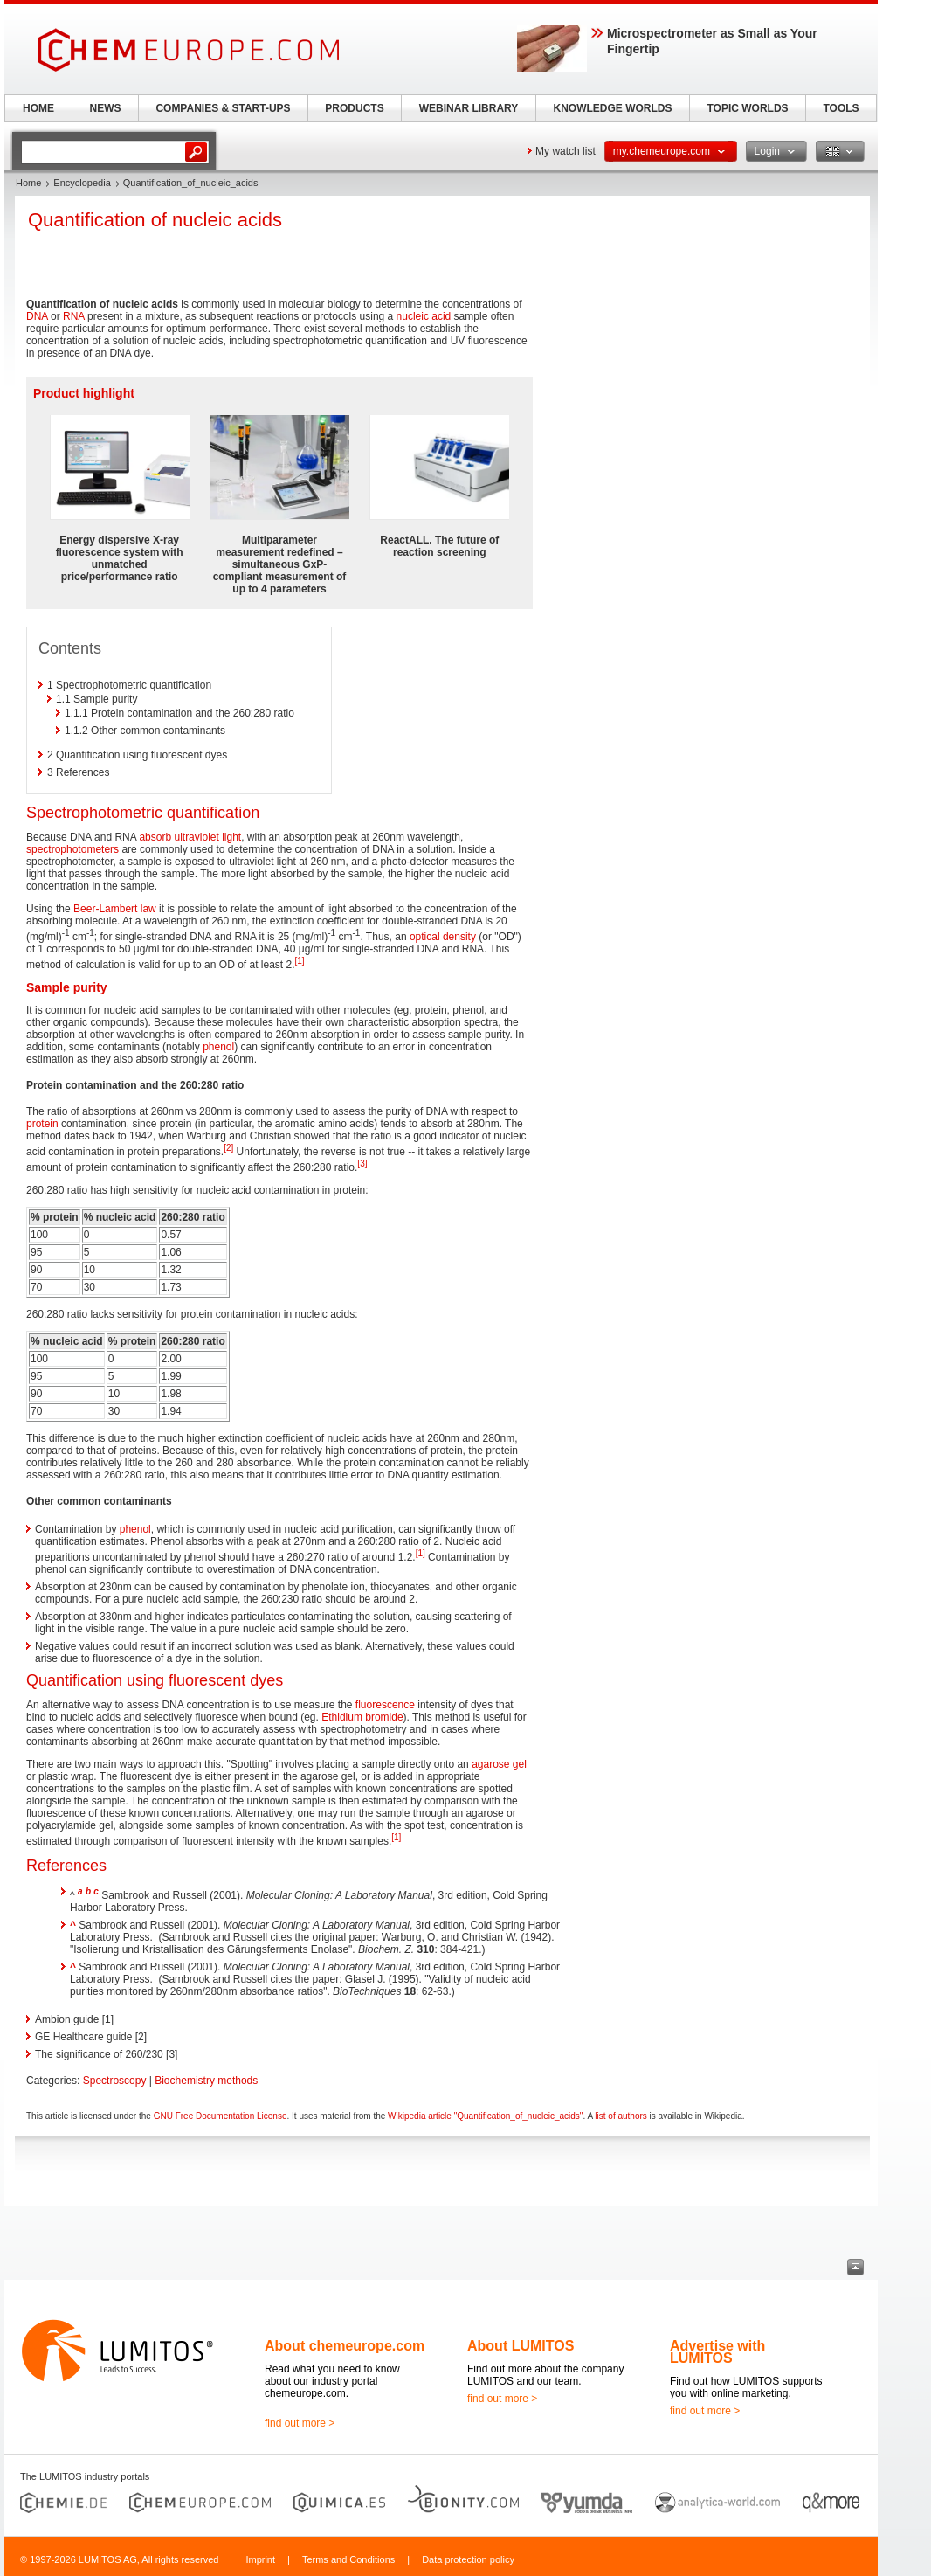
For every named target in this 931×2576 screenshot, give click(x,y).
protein (42, 1124)
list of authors (620, 2116)
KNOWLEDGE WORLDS (613, 108)
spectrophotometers (72, 849)
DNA (37, 316)
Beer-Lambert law (114, 909)
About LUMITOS (520, 2345)
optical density (443, 937)
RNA (74, 316)
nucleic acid (424, 316)
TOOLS (841, 108)
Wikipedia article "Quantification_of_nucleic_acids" (485, 2116)
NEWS (105, 108)
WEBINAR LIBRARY (469, 108)
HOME (38, 108)
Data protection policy (468, 2559)
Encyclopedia (81, 182)
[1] (300, 961)
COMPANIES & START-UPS (222, 108)
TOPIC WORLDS (747, 108)
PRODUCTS (354, 108)
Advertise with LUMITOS (717, 2351)
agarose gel (499, 1764)
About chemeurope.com (344, 2345)
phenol (218, 1047)
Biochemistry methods (206, 2080)
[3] (362, 1163)
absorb (155, 837)
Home (28, 182)
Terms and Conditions (348, 2559)
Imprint (260, 2559)
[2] (228, 1148)
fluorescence (385, 1705)
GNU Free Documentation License (220, 2116)
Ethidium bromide (362, 1717)
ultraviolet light (207, 837)
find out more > (299, 2423)
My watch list (565, 151)
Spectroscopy (115, 2080)
